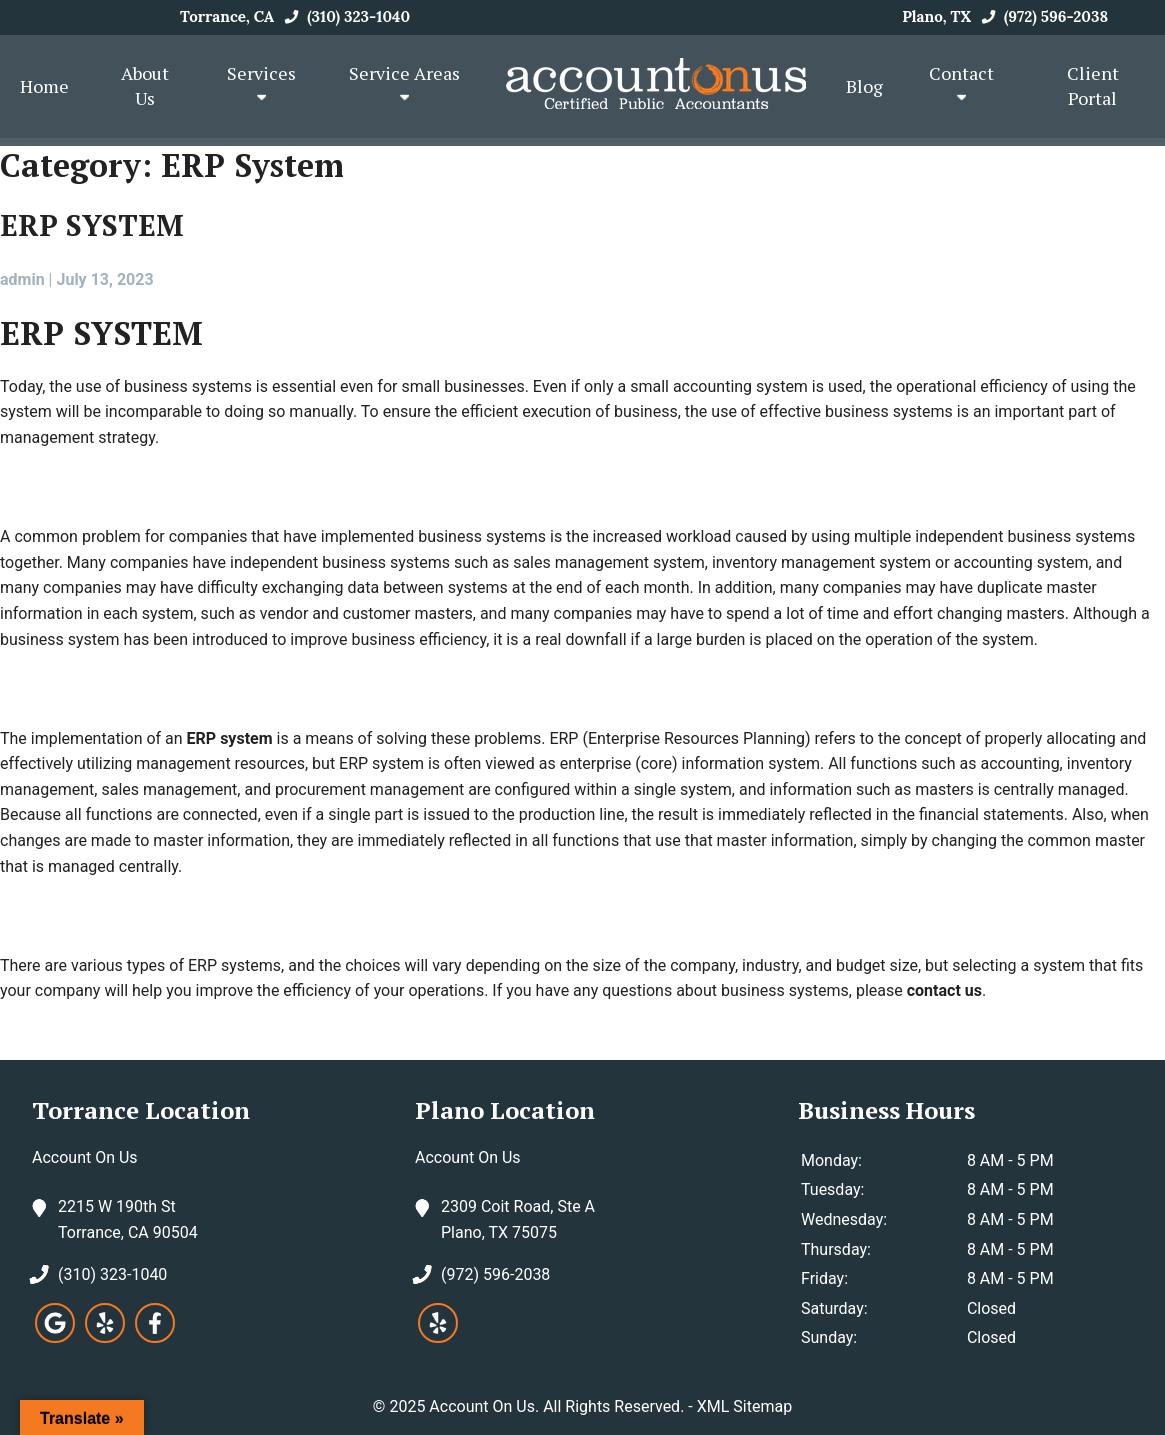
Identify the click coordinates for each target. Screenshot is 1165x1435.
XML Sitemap (744, 1406)
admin (22, 279)
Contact (961, 83)
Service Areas (404, 83)
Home (44, 86)
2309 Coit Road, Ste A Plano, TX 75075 (518, 1218)
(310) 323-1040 (344, 16)
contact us (944, 990)
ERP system (230, 738)
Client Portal (1093, 86)
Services (261, 83)
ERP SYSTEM (92, 225)
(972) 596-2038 (1041, 16)
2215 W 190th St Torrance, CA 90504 (128, 1218)
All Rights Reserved (611, 1406)
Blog (864, 86)
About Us (145, 86)
